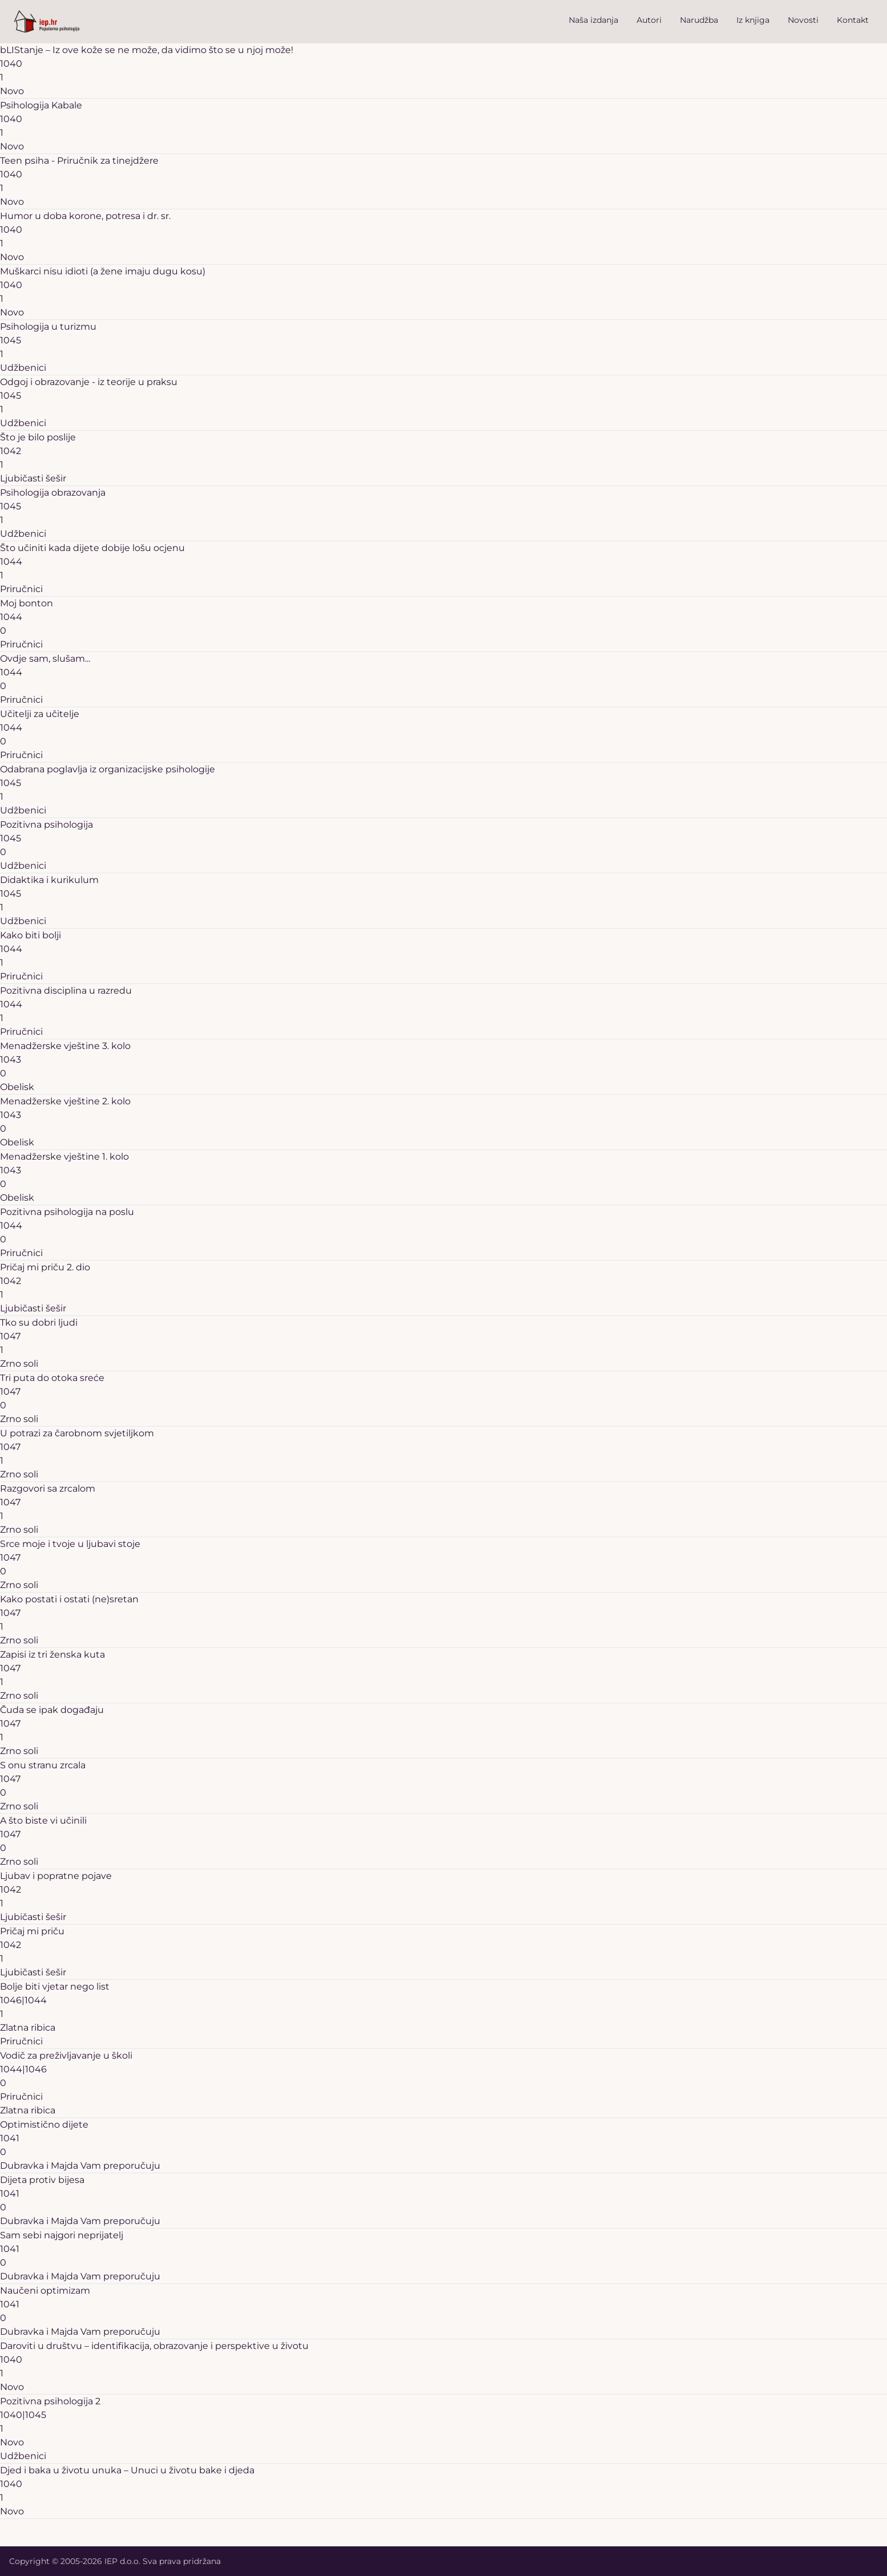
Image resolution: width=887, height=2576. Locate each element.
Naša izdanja (593, 20)
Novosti (803, 20)
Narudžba (699, 20)
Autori (649, 20)
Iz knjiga (752, 20)
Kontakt (853, 20)
